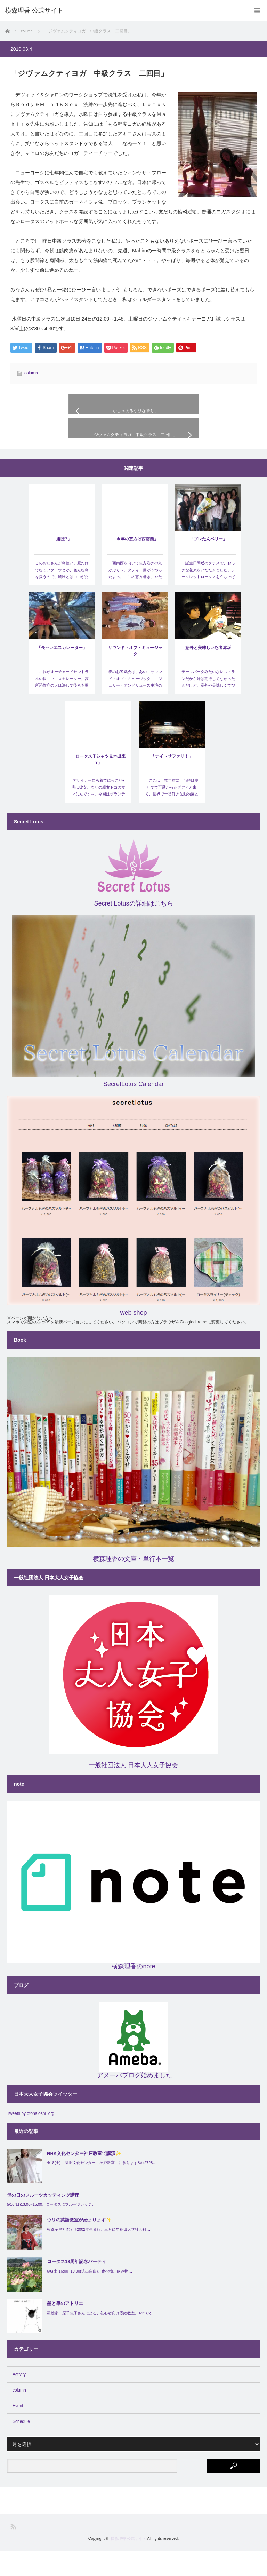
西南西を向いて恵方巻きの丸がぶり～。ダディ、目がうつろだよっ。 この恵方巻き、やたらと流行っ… (135, 598)
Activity (19, 2399)
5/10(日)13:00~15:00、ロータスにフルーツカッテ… (51, 2229)
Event (18, 2430)
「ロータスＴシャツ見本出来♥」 (98, 784)
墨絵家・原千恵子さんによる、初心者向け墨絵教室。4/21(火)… (101, 2338)
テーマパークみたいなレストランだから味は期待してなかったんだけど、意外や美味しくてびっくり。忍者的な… (208, 707)
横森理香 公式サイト (128, 2563)
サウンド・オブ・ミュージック (135, 675)
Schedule (21, 2446)
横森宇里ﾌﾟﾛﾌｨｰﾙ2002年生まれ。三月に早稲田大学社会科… (98, 2254)
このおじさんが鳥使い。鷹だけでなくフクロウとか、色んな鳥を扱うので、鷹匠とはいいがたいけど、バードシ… (62, 598)
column (31, 373)
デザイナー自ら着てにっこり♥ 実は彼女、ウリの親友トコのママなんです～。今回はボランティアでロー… (99, 815)
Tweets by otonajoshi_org (30, 2138)
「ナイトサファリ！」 (172, 781)
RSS (13, 2552)
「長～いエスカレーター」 (62, 672)
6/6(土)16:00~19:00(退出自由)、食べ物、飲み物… (89, 2296)
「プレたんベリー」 (208, 564)
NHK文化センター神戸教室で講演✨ (84, 2178)
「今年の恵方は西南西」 (135, 564)
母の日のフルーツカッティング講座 (43, 2220)
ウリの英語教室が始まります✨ (79, 2244)
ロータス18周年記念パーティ (76, 2286)
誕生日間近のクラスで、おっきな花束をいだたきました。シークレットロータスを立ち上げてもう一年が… (208, 598)
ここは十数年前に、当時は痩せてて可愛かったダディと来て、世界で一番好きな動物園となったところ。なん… (172, 815)
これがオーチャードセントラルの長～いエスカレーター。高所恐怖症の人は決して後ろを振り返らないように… (62, 707)
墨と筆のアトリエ (65, 2328)
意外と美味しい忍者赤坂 (208, 672)
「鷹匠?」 (61, 564)
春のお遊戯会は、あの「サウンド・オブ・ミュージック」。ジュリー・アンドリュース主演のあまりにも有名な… (135, 707)
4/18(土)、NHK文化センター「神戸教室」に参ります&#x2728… (101, 2188)
